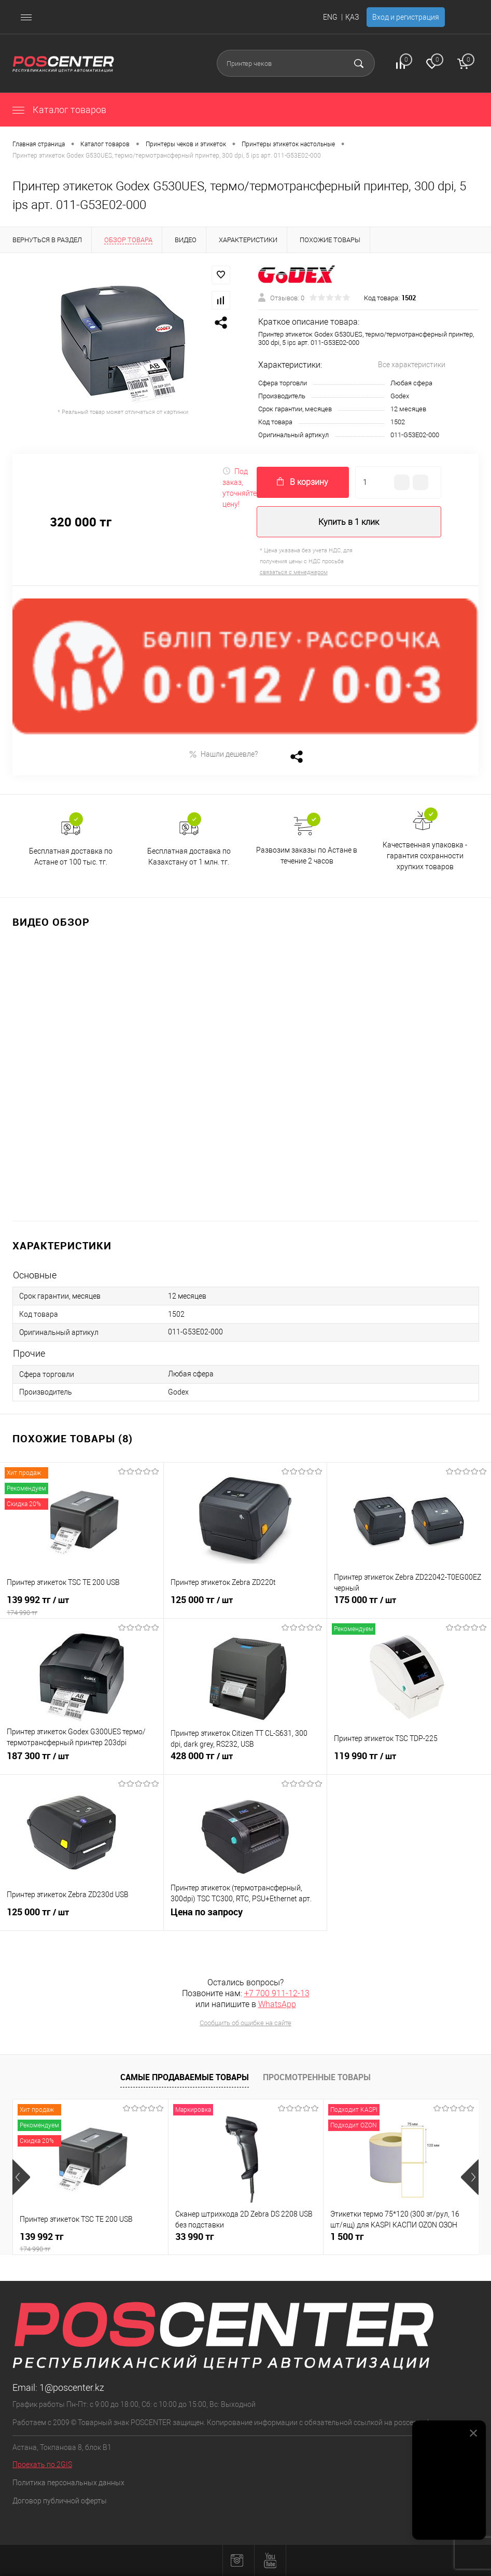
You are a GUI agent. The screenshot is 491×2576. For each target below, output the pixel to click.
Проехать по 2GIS (42, 2464)
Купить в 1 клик (348, 522)
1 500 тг (347, 2236)
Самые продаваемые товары (184, 2077)
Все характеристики (411, 364)
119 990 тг (409, 1761)
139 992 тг (82, 1605)
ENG (330, 17)
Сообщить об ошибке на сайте (245, 2023)
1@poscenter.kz (71, 2387)
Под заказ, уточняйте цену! (239, 487)
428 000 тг (245, 1761)
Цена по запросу (245, 1917)
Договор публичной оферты (59, 2501)
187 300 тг (82, 1761)
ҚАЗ (352, 17)
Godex (399, 396)
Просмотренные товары (317, 2077)
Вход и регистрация (405, 17)
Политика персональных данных (68, 2482)
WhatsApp (277, 2004)
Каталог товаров (59, 109)
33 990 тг (194, 2236)
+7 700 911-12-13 (277, 1993)
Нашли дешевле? (223, 754)
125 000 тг (245, 1605)
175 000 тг (409, 1605)
